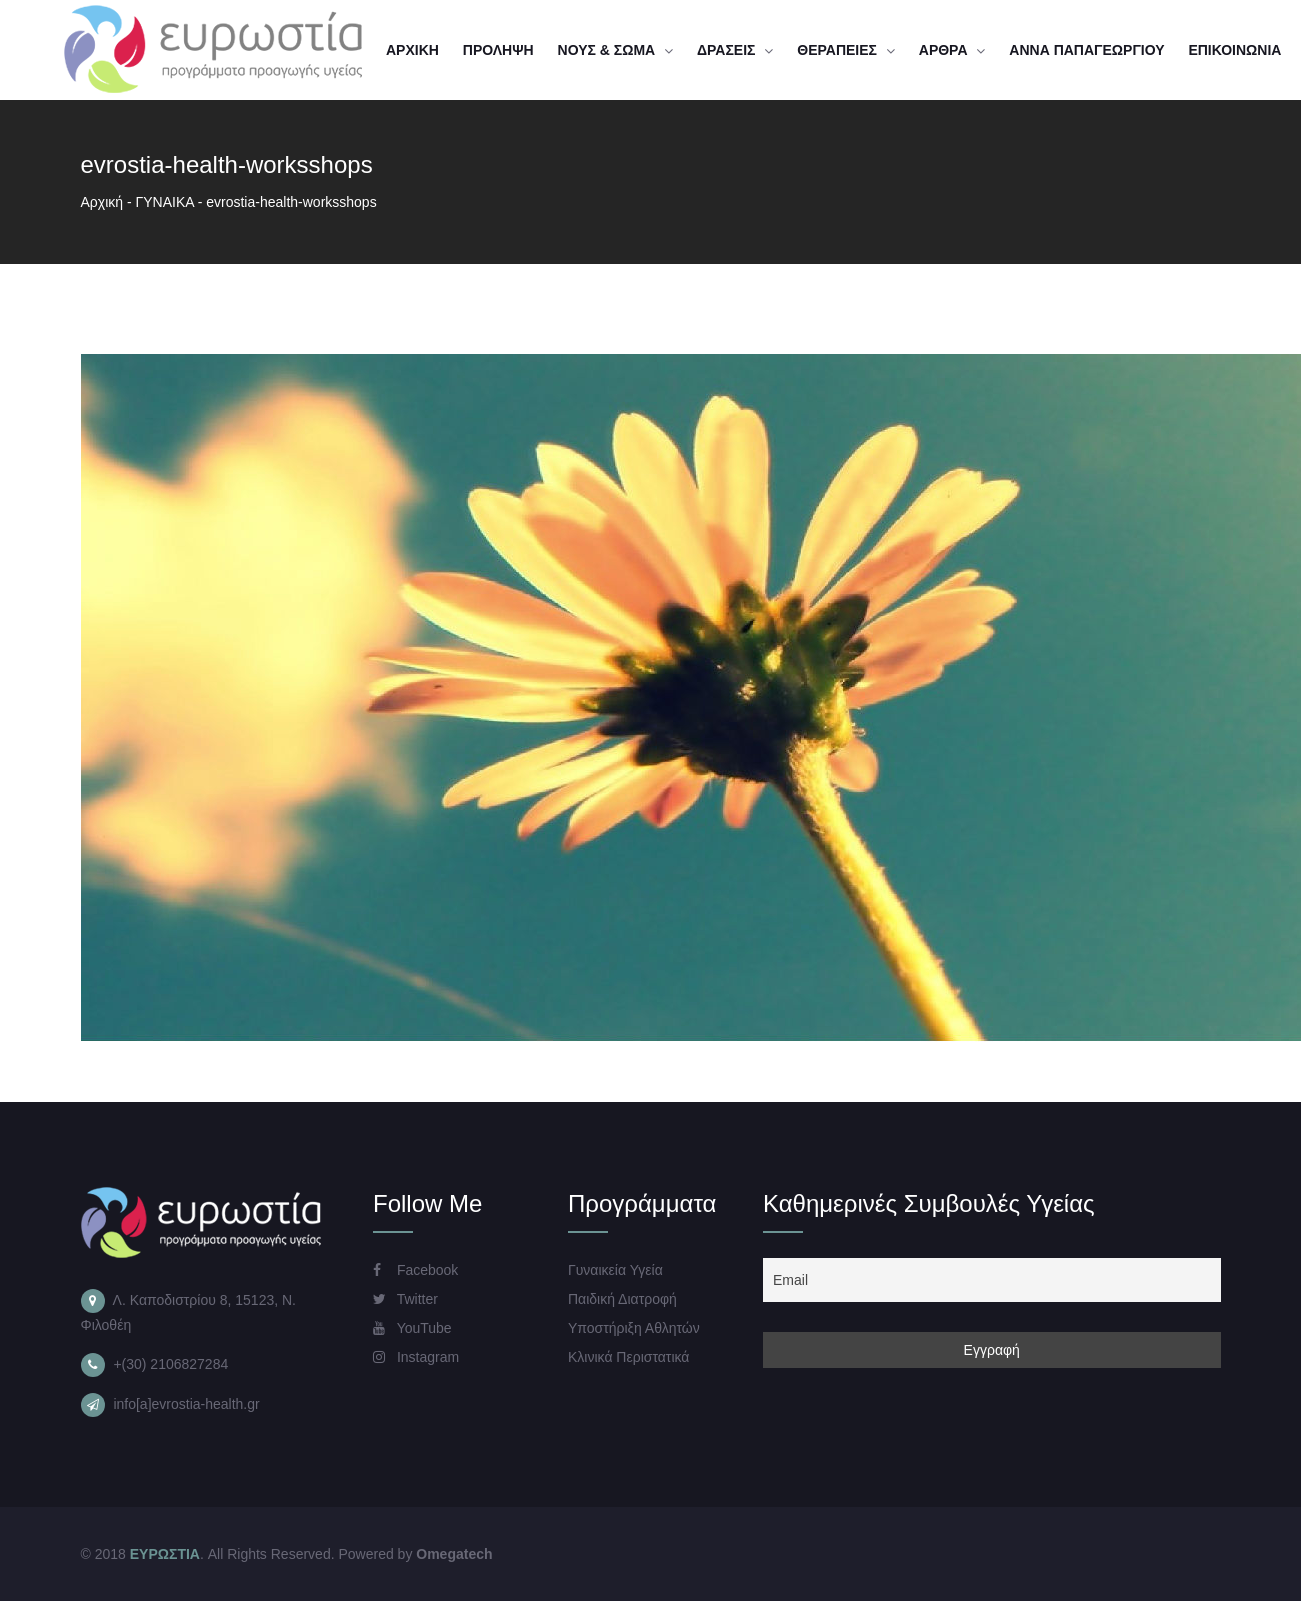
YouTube (412, 1328)
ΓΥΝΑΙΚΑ (165, 202)
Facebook (415, 1270)
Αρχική (102, 202)
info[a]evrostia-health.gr (186, 1404)
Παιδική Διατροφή (622, 1299)
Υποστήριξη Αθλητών (634, 1328)
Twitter (405, 1299)
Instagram (416, 1357)
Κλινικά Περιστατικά (628, 1357)
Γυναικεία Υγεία (615, 1270)
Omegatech (454, 1554)
